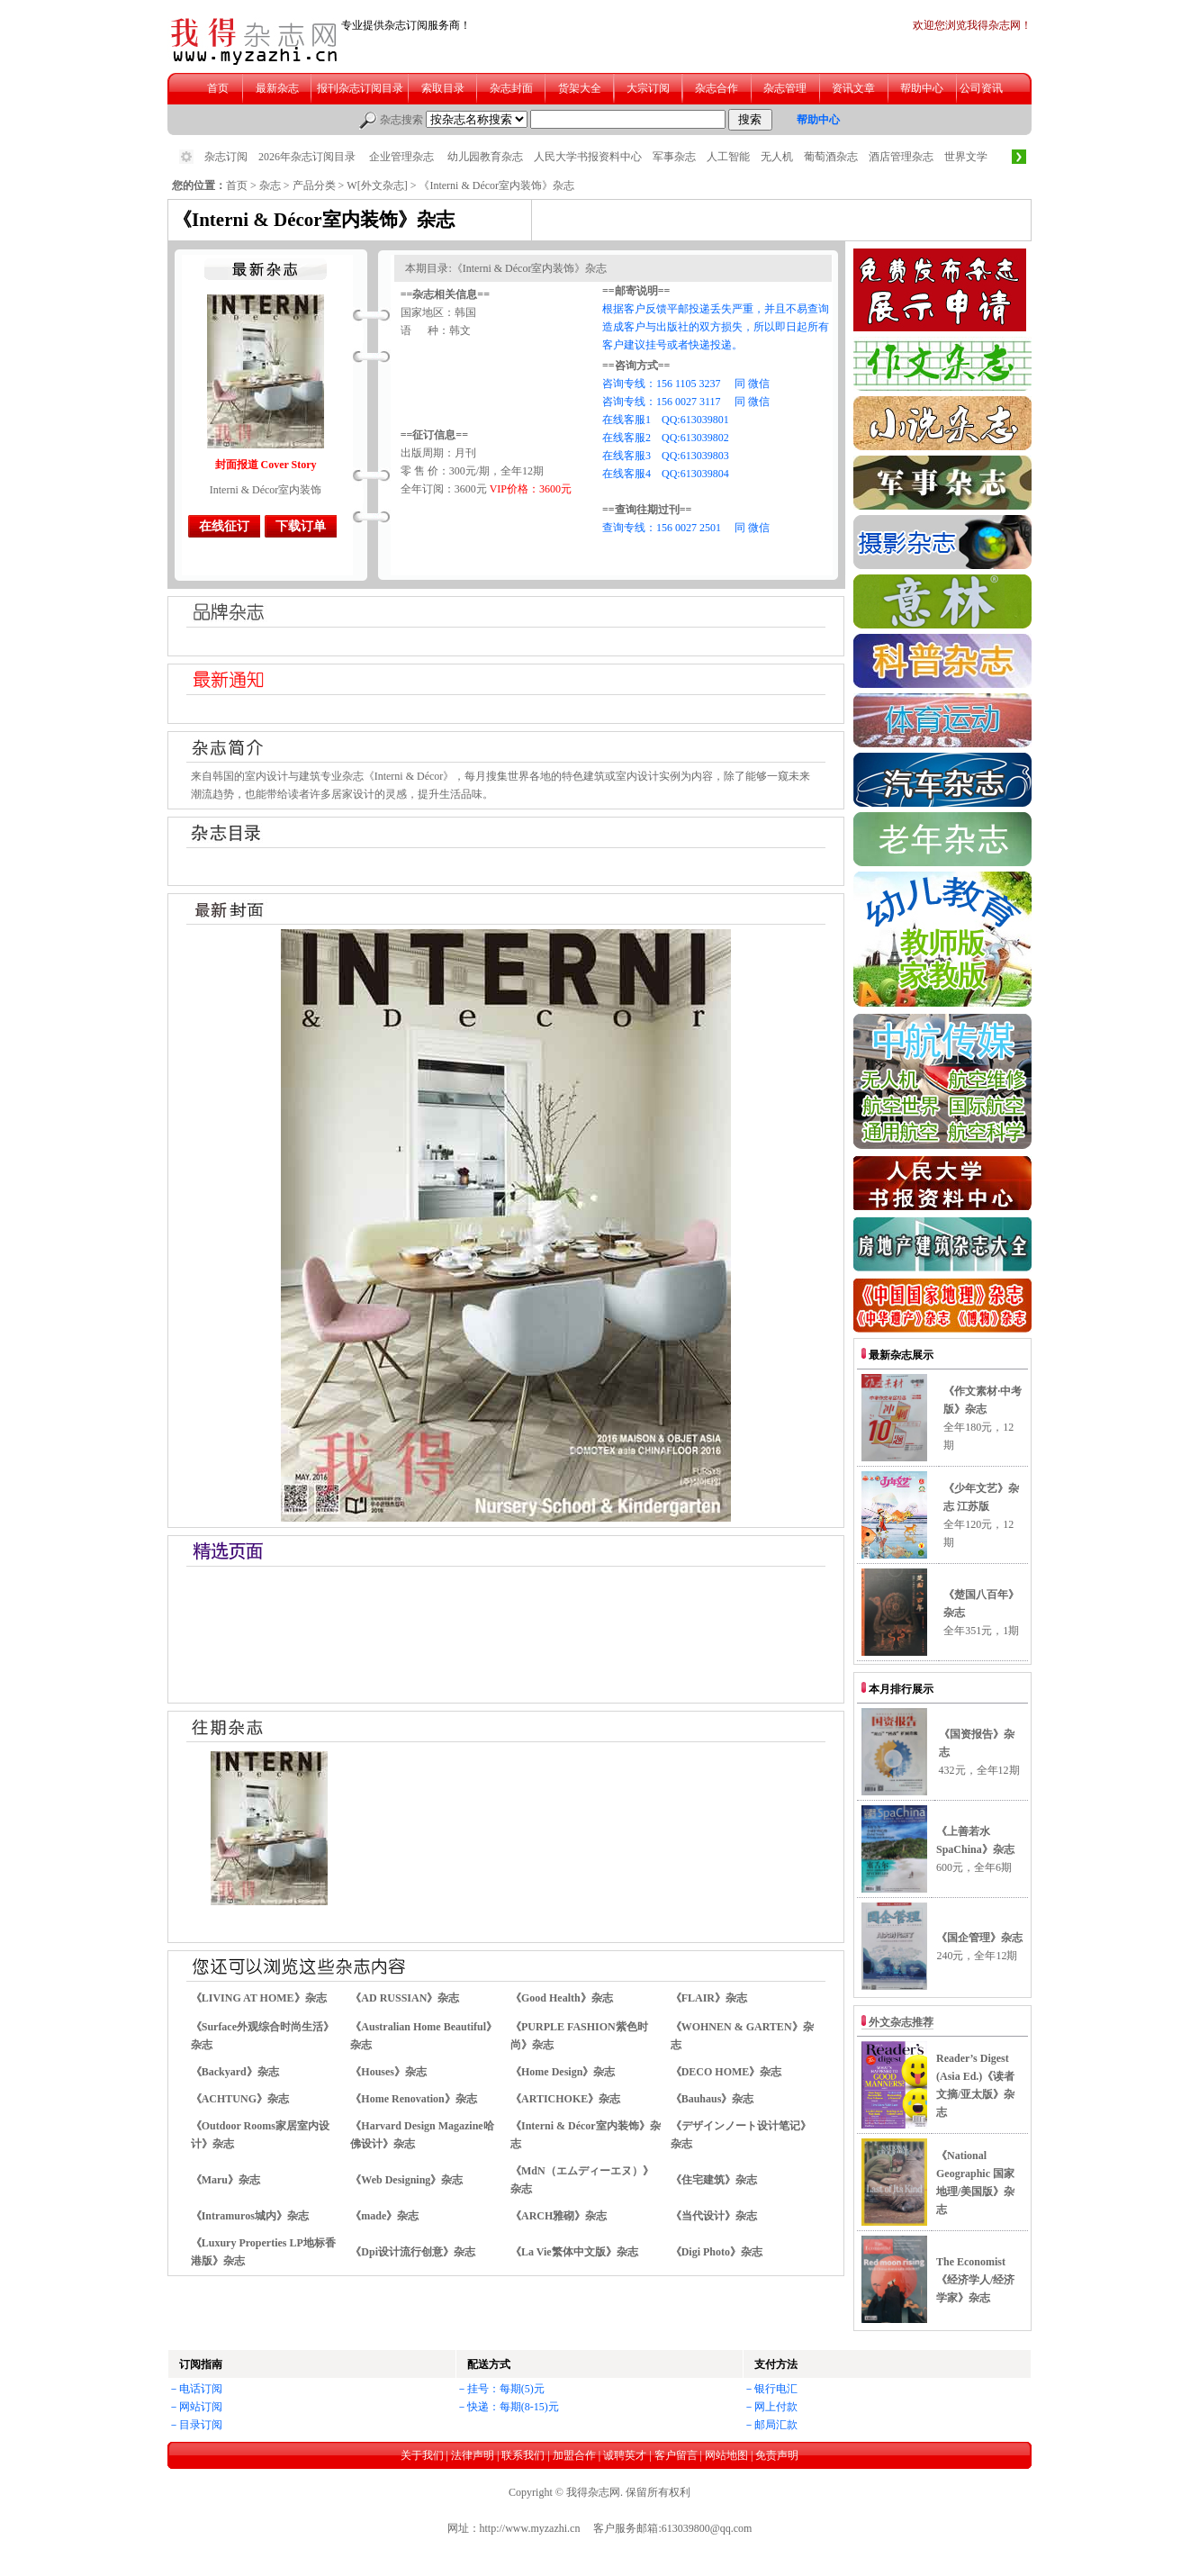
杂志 (270, 185)
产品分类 (314, 185)
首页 (237, 185)
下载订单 (300, 526)
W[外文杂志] (377, 185)
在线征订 (224, 526)
